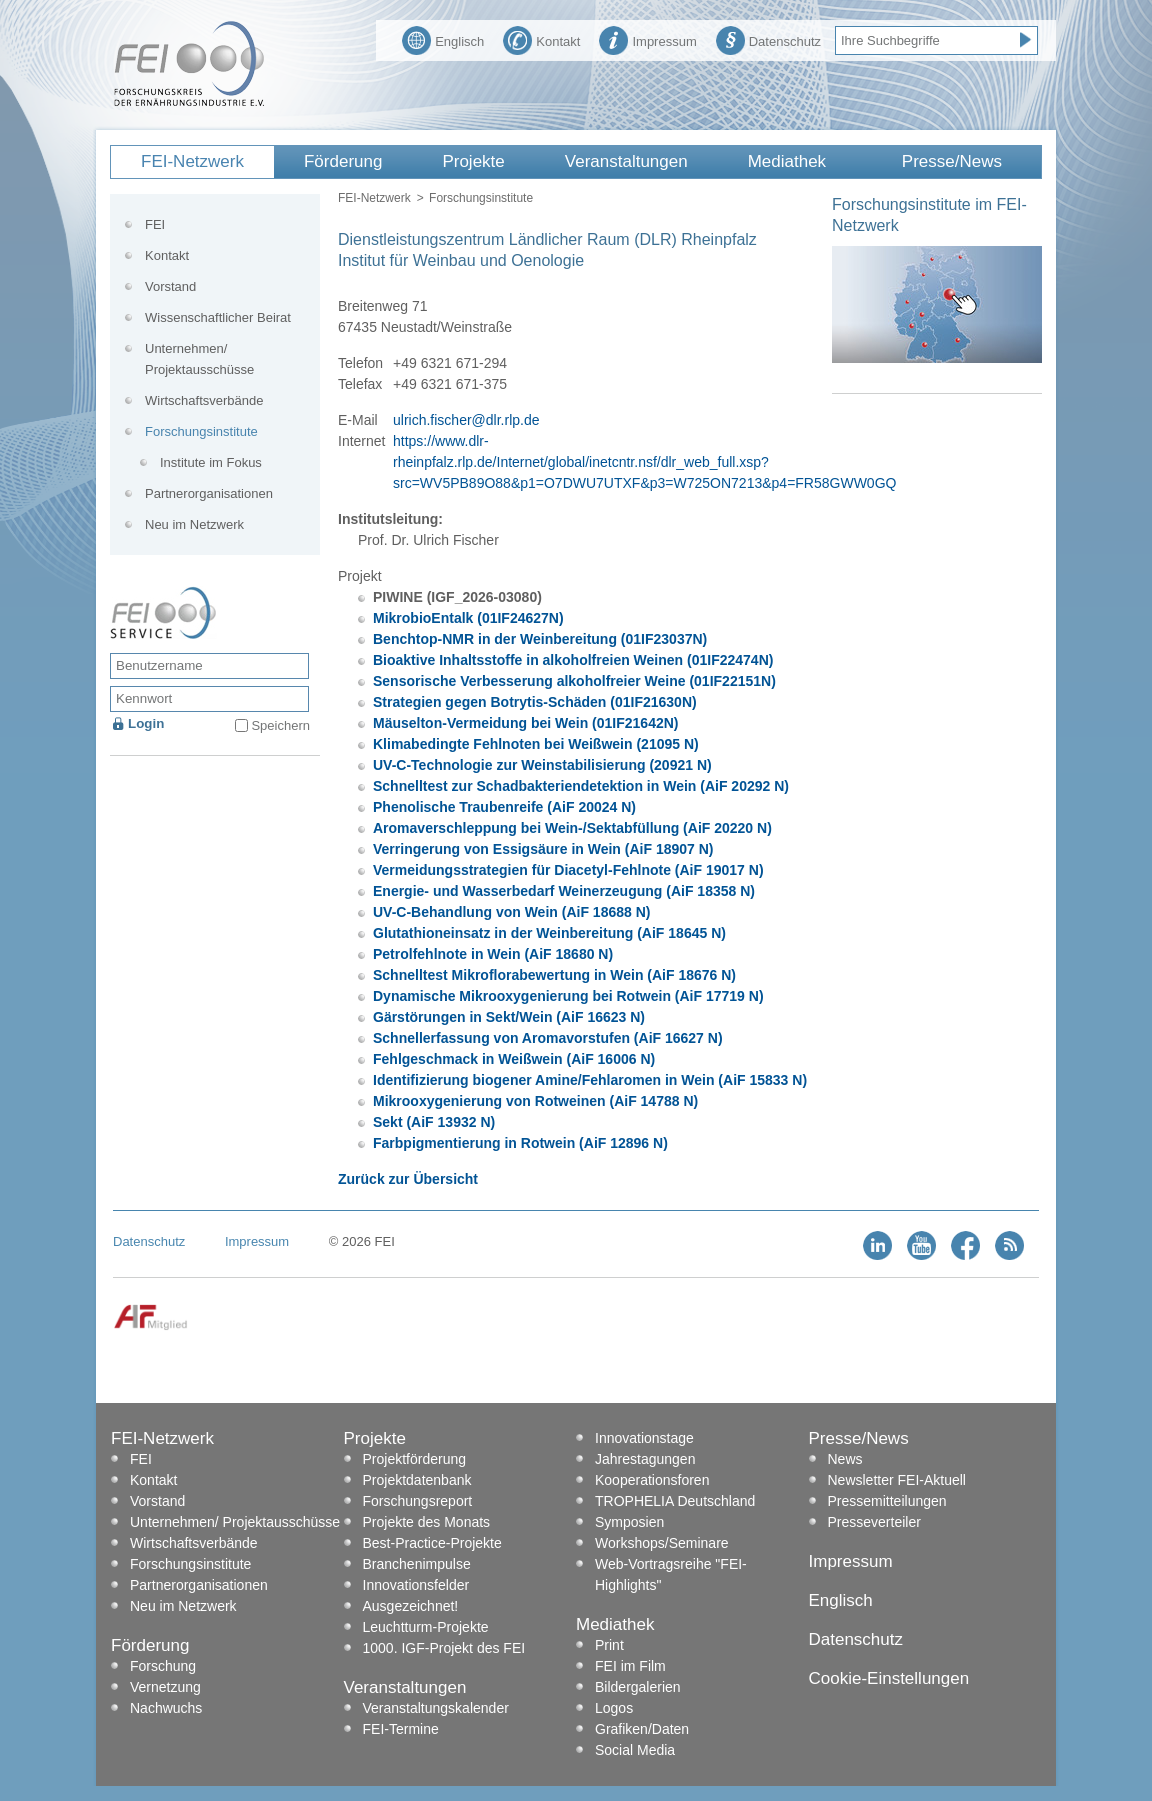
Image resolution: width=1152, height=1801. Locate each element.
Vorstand (170, 286)
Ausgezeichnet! (411, 1606)
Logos (614, 1708)
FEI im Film (630, 1666)
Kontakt (541, 39)
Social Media (635, 1750)
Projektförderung (415, 1459)
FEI (155, 224)
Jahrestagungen (645, 1459)
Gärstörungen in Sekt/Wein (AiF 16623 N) (509, 1017)
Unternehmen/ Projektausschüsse (199, 359)
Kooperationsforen (652, 1480)
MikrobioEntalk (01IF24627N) (468, 618)
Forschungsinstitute (481, 198)
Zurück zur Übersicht (408, 1179)
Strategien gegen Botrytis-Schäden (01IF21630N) (535, 702)
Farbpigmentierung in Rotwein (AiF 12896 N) (520, 1143)
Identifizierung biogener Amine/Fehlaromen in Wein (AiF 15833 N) (590, 1080)
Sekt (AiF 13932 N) (434, 1122)
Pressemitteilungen (887, 1501)
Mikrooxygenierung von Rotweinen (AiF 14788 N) (535, 1101)
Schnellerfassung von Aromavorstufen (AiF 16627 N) (548, 1038)
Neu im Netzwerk (194, 524)
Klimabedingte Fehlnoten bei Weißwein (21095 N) (536, 744)
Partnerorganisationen (209, 493)
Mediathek (787, 161)
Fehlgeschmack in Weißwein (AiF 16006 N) (514, 1059)
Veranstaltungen (626, 161)
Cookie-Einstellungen (889, 1678)
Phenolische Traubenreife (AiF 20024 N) (504, 807)
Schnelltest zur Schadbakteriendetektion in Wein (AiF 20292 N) (581, 786)
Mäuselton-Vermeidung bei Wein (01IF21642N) (525, 723)
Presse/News (952, 161)
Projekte (473, 161)
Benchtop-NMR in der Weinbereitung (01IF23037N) (540, 639)
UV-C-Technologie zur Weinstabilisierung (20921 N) (542, 765)
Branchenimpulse (417, 1564)
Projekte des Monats (427, 1522)
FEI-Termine (401, 1729)
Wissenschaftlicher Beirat (218, 317)
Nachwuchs (166, 1708)
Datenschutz (768, 39)
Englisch (443, 39)
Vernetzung (165, 1687)
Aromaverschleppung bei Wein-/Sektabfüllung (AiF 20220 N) (572, 828)
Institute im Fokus (211, 462)
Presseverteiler (874, 1522)
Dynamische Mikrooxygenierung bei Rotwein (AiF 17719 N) (568, 996)
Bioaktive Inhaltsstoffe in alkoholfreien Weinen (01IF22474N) (573, 660)
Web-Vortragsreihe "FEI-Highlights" (671, 1574)
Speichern (280, 725)
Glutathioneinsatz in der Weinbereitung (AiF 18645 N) (549, 933)
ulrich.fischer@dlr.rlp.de (466, 420)
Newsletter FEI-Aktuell (897, 1480)
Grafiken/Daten (642, 1729)
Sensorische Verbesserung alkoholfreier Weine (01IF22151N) (574, 681)
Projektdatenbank (417, 1480)
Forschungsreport (418, 1501)
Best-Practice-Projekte (432, 1543)
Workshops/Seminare (662, 1543)
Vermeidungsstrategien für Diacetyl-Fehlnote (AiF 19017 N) (568, 870)
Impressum (647, 39)
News (845, 1459)
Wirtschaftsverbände (204, 400)
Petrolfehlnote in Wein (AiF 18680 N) (493, 954)
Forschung (163, 1666)
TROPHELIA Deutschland (675, 1501)
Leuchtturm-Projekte (426, 1627)
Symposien (629, 1522)
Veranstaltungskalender (436, 1708)
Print (609, 1645)
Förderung (343, 161)
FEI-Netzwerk (192, 161)
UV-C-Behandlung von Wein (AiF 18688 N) (511, 912)
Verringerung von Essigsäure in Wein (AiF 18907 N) (543, 849)
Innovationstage (644, 1438)
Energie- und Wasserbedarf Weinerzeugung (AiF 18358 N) (564, 891)
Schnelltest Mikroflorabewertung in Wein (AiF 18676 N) (554, 975)
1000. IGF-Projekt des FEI (444, 1648)
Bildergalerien (638, 1687)
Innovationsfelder (416, 1585)
